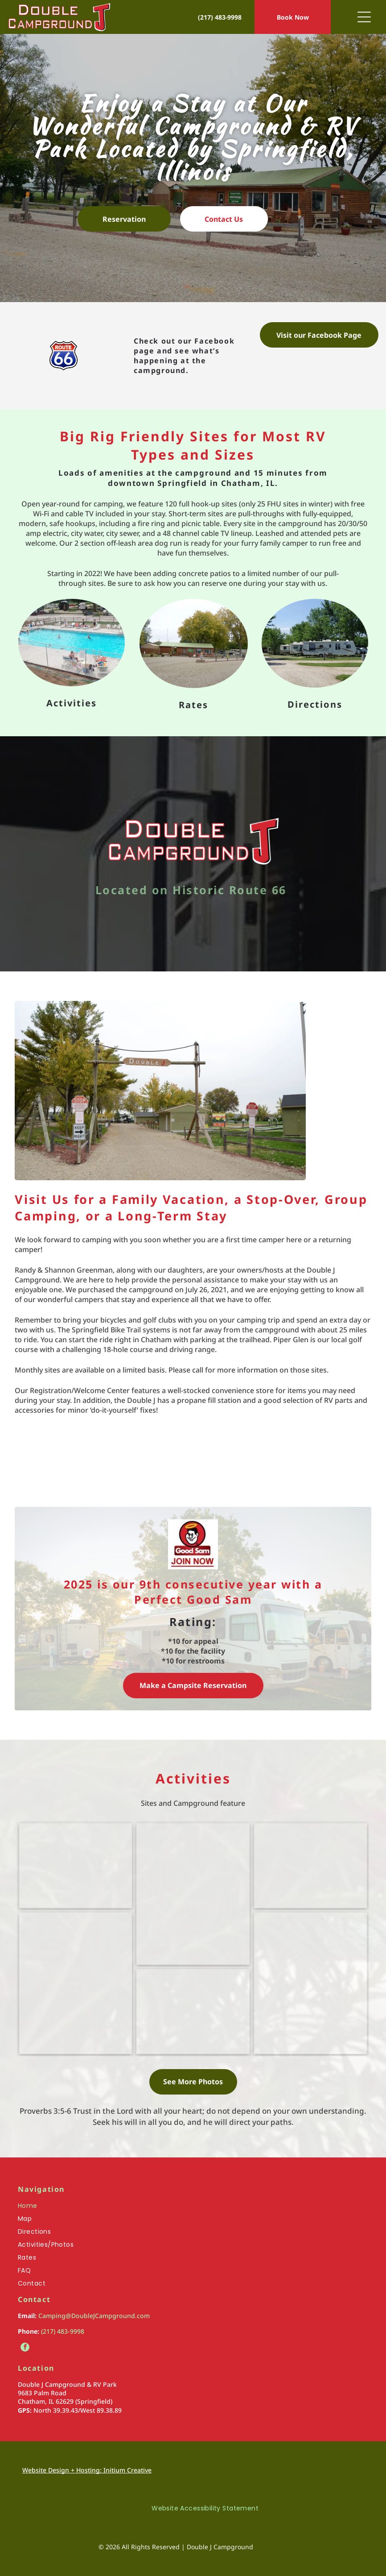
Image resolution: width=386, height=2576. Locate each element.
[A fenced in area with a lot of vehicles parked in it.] (310, 1982)
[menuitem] (193, 2207)
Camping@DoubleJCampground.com (94, 2315)
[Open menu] (364, 17)
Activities (71, 703)
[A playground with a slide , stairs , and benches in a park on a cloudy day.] (192, 1893)
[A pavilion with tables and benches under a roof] (310, 1865)
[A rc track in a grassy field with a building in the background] (192, 2011)
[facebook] (25, 2348)
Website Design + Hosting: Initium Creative (87, 2470)
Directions (314, 704)
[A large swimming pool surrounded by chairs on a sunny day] (75, 1865)
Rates (193, 705)
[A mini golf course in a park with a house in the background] (75, 1982)
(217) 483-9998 (62, 2331)
